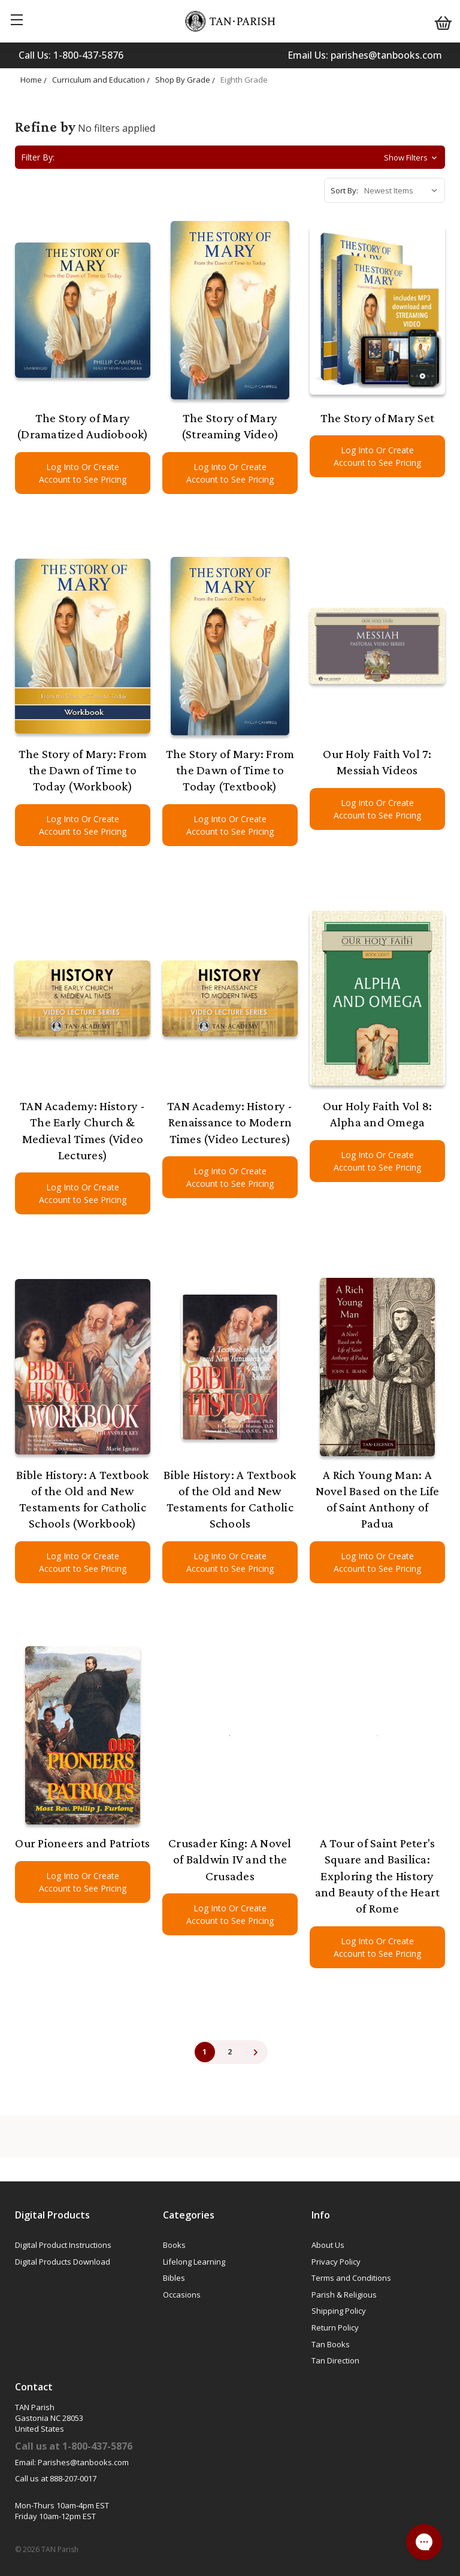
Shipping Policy (338, 2310)
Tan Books (330, 2344)
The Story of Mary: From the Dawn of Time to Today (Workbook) (83, 770)
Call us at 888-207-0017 (55, 2478)
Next (255, 2052)
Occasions (182, 2294)
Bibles (174, 2277)
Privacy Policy (336, 2261)
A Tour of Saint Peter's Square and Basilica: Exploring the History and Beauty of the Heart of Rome (377, 1876)
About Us (327, 2244)
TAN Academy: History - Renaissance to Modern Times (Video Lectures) (230, 1122)
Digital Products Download (62, 2261)
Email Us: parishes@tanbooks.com (365, 55)
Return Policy (335, 2327)
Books (174, 2244)
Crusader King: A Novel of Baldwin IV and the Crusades (230, 1859)
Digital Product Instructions (63, 2244)
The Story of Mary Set (377, 418)
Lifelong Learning (194, 2261)
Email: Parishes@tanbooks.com (72, 2462)
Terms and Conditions (351, 2277)
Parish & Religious (344, 2294)
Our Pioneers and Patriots (82, 1843)
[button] (230, 157)
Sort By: (344, 190)
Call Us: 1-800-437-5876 (71, 55)
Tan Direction (335, 2360)
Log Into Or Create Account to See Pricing (82, 473)
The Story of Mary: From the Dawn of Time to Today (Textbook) (230, 770)
